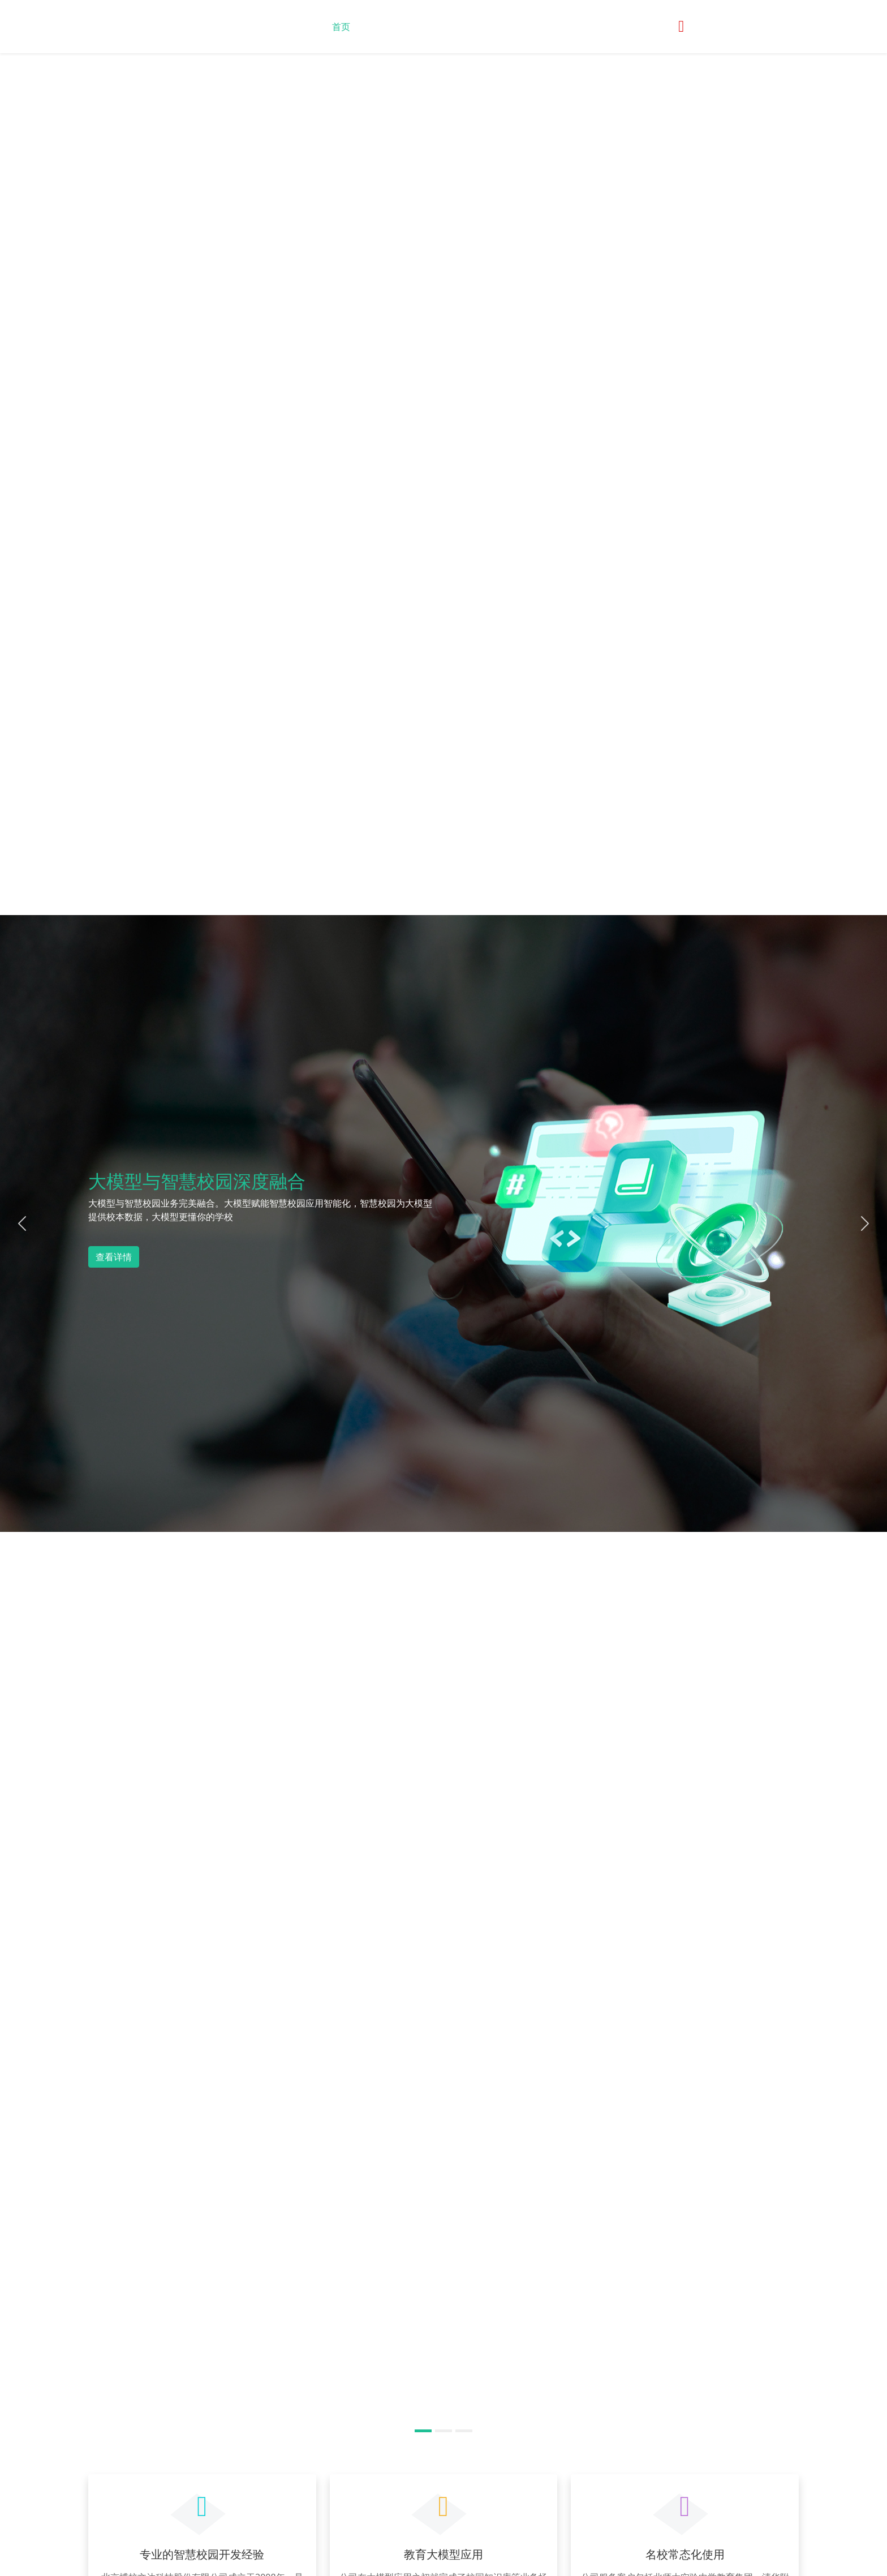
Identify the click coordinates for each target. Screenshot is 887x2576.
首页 (341, 26)
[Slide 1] (423, 2431)
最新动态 (422, 26)
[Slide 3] (463, 2431)
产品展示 (471, 26)
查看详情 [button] (114, 1257)
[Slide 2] (443, 2431)
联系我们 (519, 26)
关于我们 (377, 26)
